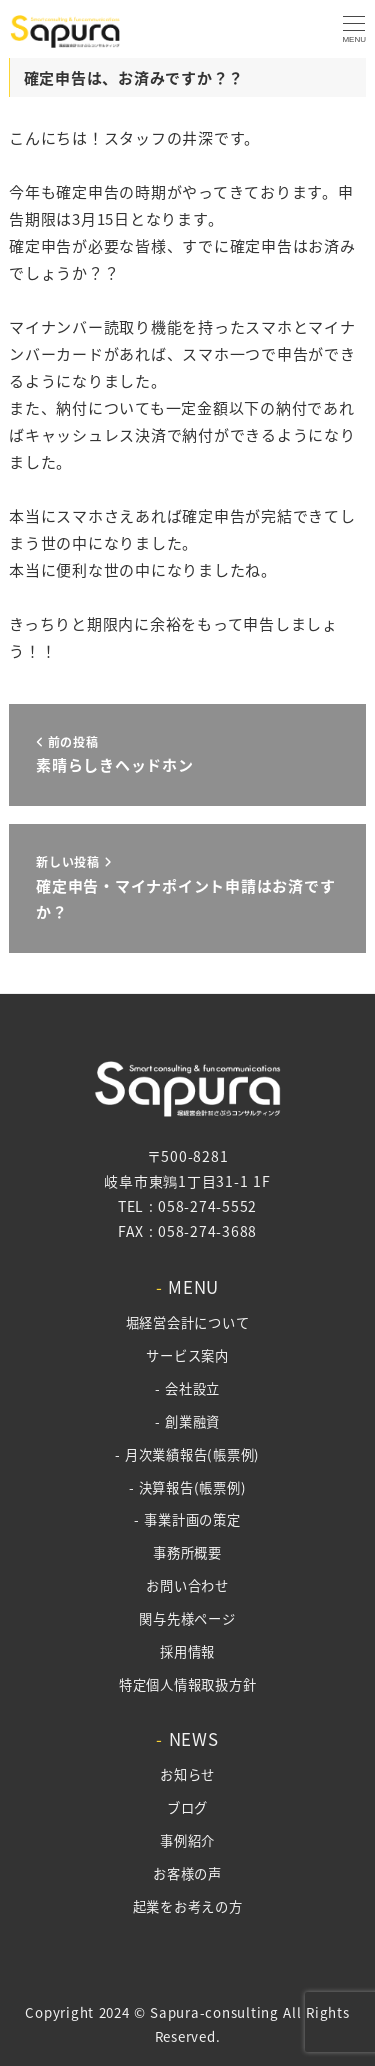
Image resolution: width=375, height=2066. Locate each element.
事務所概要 (187, 1552)
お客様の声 (187, 1873)
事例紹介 (187, 1840)
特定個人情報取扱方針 (188, 1684)
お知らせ (187, 1774)
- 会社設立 (187, 1388)
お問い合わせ (187, 1585)
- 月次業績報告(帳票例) (187, 1454)
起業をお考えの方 (188, 1906)
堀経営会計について (188, 1322)
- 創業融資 (187, 1421)
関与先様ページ (187, 1618)
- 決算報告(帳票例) (188, 1487)
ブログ (187, 1807)
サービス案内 (187, 1355)
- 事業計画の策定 (187, 1519)
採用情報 (187, 1651)
